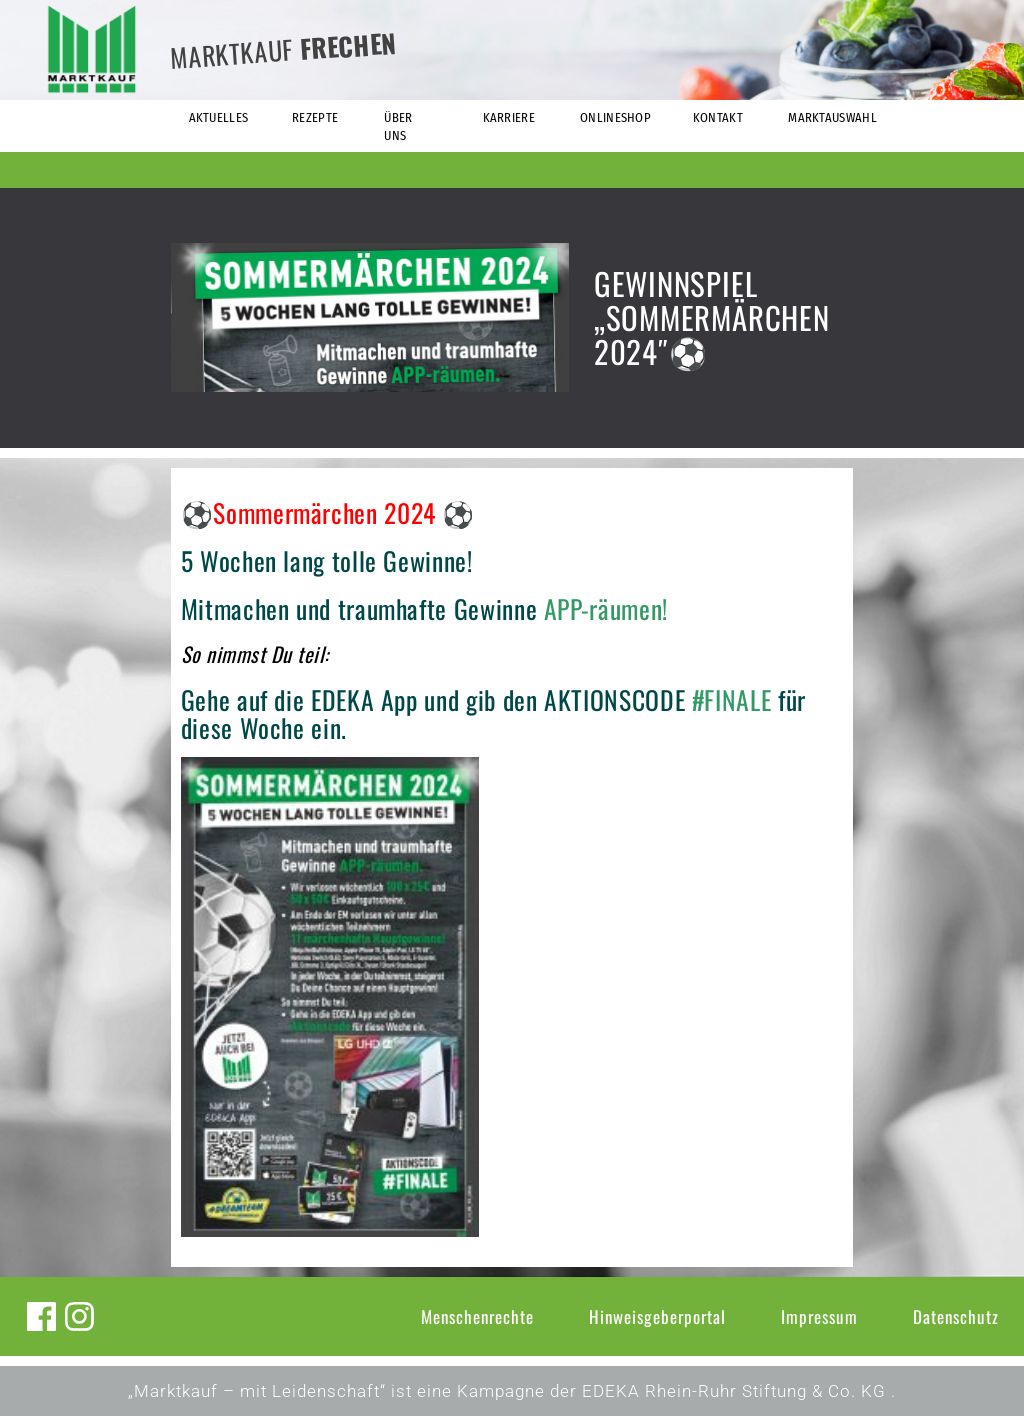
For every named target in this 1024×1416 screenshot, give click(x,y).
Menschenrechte (477, 1316)
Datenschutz (956, 1316)
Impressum (819, 1316)
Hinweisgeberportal (657, 1316)
